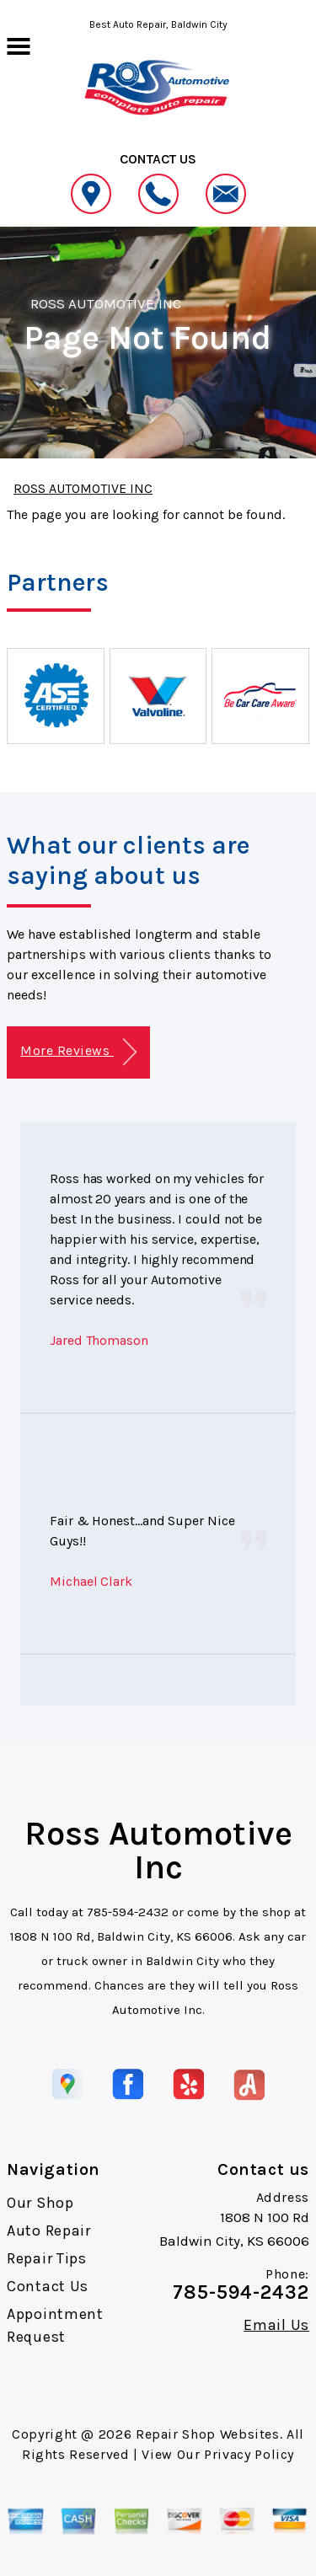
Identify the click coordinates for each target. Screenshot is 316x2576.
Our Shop (40, 2202)
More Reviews (78, 1052)
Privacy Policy (249, 2454)
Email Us (276, 2324)
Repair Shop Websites (208, 2434)
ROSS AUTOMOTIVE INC (105, 303)
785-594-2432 (128, 1912)
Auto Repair (49, 2230)
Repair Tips (47, 2258)
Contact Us (47, 2286)
